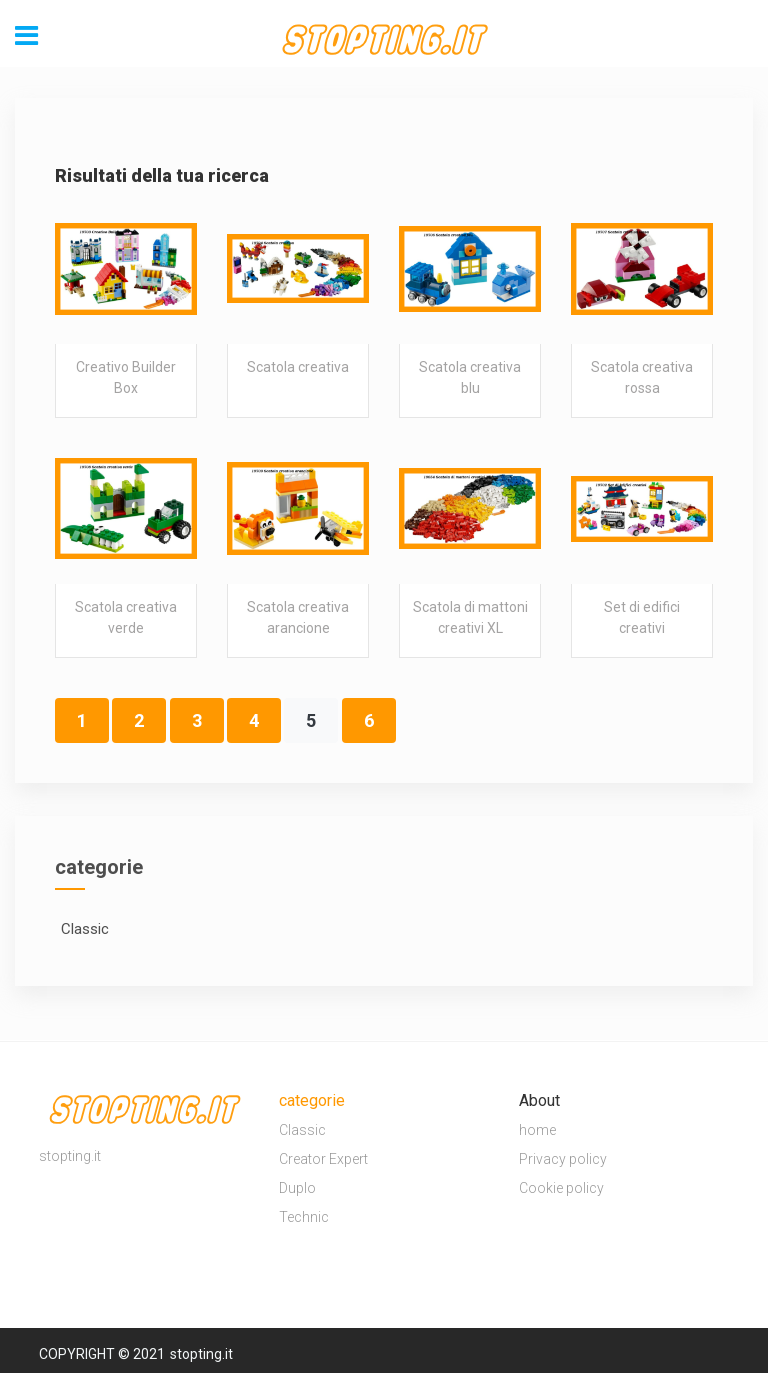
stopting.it (201, 1354)
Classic (302, 1130)
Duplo (297, 1188)
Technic (304, 1217)
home (537, 1130)
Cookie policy (561, 1188)
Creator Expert (323, 1159)
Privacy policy (563, 1159)
